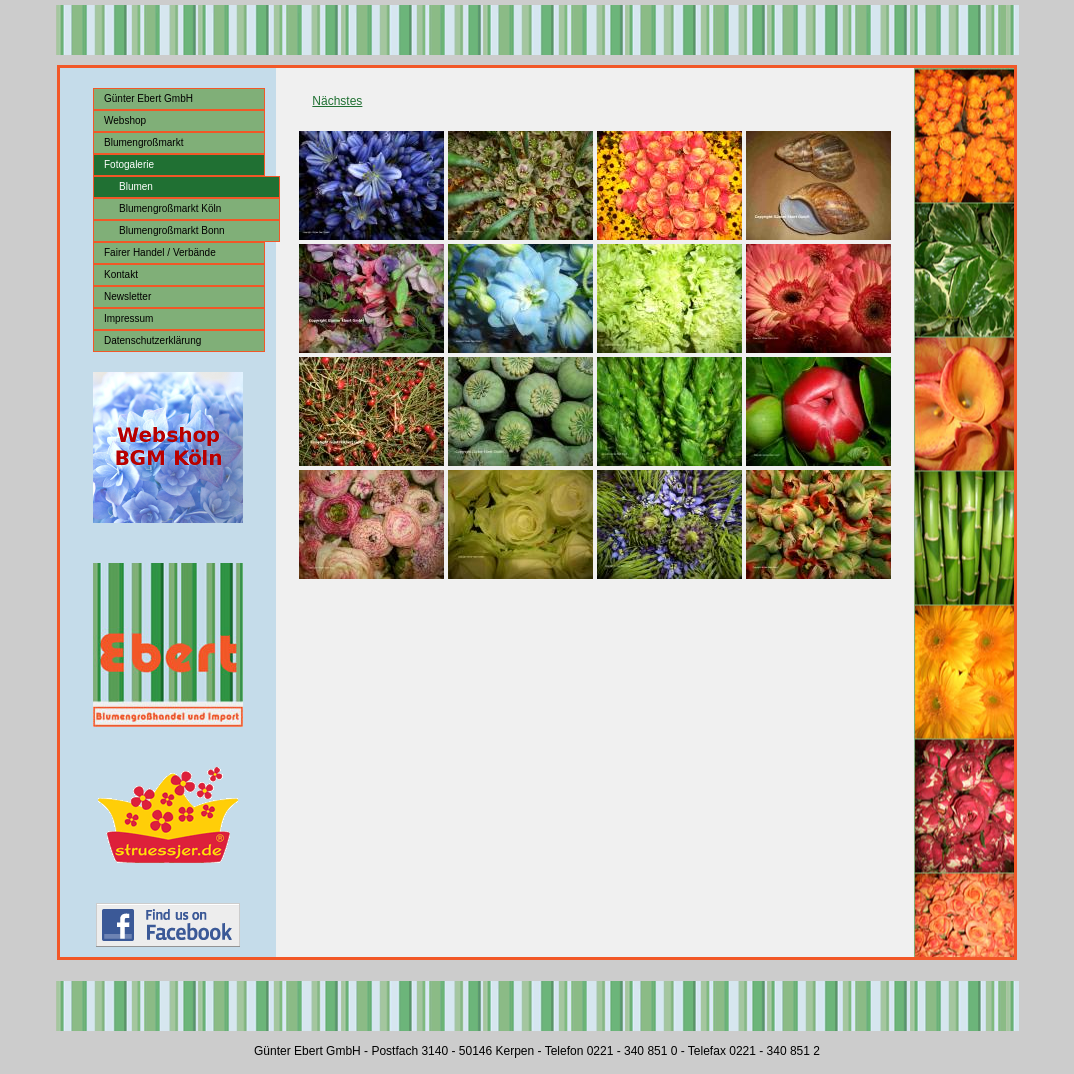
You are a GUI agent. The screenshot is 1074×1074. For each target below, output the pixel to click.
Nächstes (337, 101)
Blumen (136, 186)
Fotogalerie (129, 164)
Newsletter (127, 296)
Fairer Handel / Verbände (160, 252)
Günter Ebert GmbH (148, 98)
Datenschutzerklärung (152, 340)
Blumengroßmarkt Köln (170, 208)
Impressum (128, 318)
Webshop (125, 120)
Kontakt (121, 274)
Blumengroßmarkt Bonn (172, 230)
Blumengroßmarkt (143, 142)
